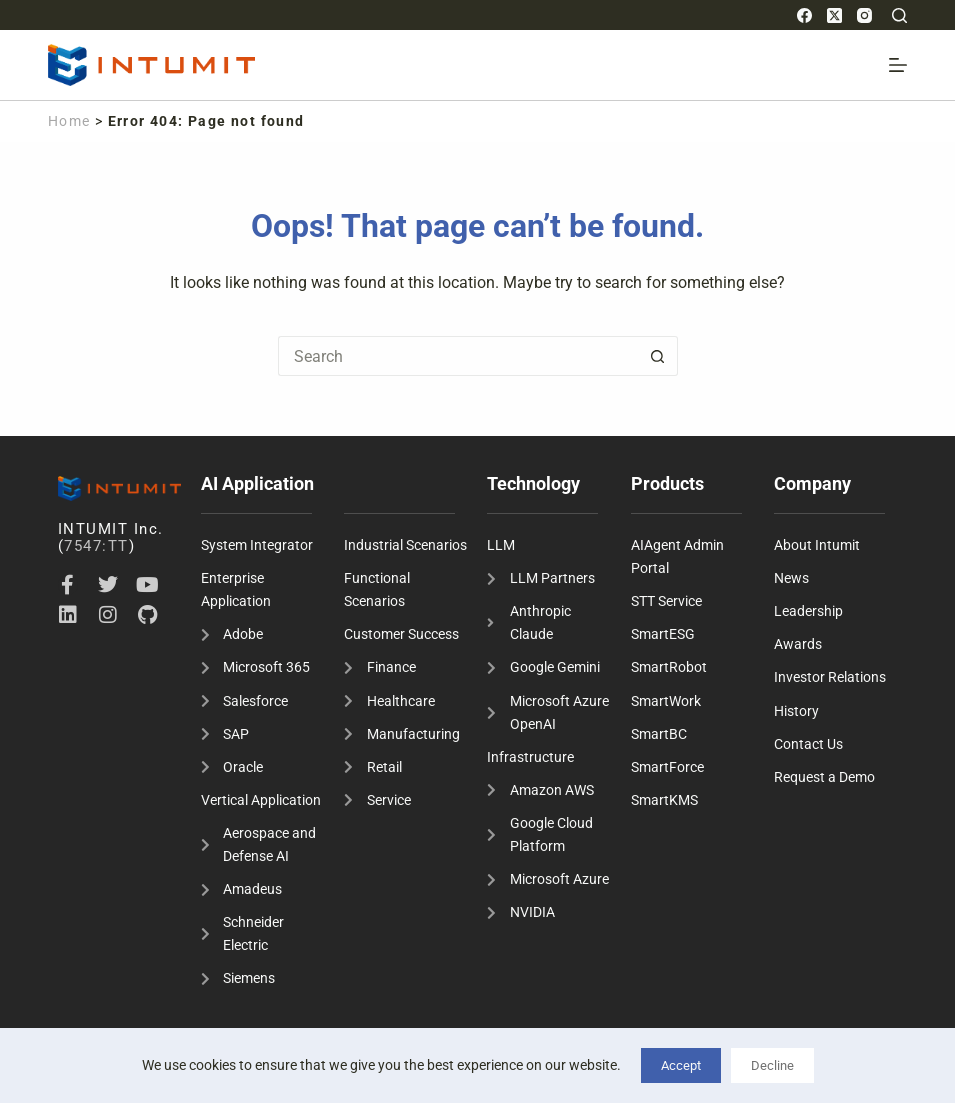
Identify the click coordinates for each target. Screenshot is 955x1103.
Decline (772, 1065)
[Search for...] (458, 356)
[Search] (899, 15)
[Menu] (898, 65)
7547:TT (96, 546)
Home (69, 121)
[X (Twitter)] (834, 15)
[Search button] (658, 356)
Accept (681, 1065)
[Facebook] (804, 15)
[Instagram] (864, 15)
